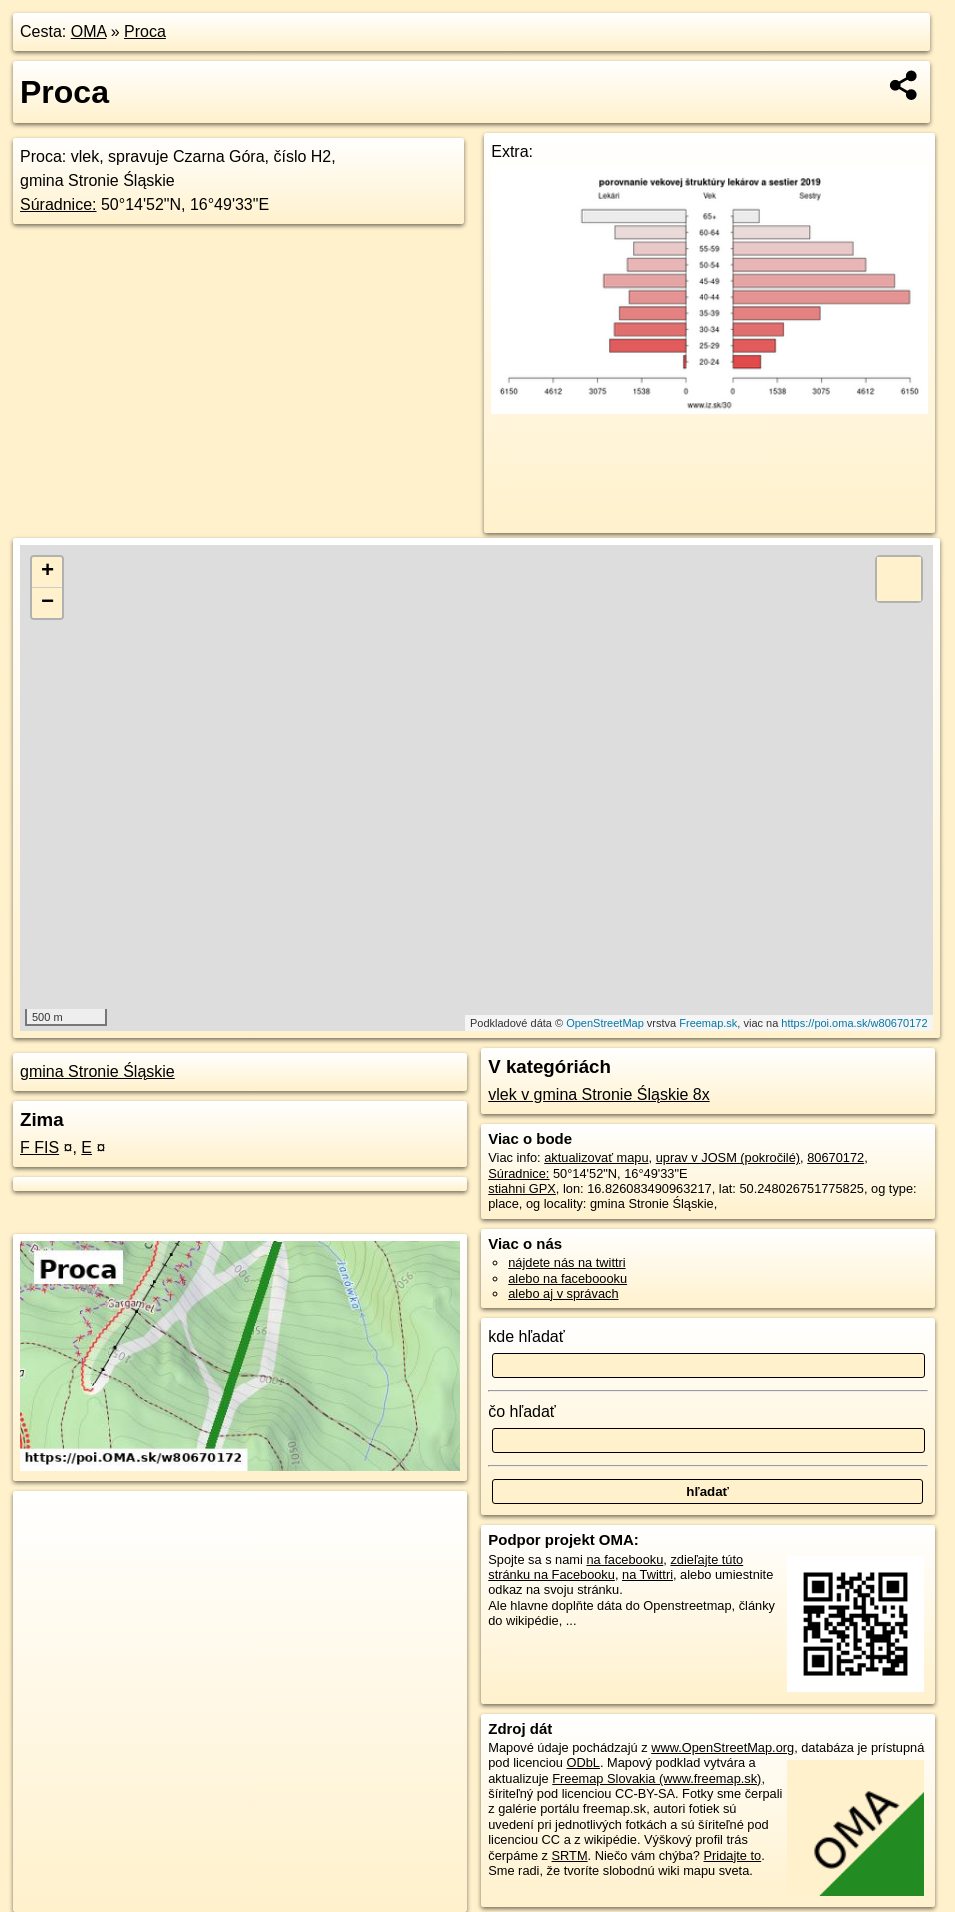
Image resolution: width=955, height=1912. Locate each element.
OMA (89, 31)
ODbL (583, 1762)
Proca (145, 31)
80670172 (835, 1157)
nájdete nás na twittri (566, 1262)
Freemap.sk (708, 1023)
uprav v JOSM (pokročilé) (728, 1157)
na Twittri (647, 1574)
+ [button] (47, 572)
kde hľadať (526, 1336)
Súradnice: (58, 204)
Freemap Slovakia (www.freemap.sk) (656, 1778)
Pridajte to (733, 1855)
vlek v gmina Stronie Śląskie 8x (598, 1094)
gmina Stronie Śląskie (97, 1071)
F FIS (39, 1147)
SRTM (570, 1855)
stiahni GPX (522, 1188)
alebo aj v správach (563, 1293)
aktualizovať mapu (596, 1157)
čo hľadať (522, 1411)
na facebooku (624, 1559)
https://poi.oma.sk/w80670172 (854, 1023)
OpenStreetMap (605, 1023)
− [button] (47, 603)
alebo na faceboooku (567, 1278)
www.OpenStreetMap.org (722, 1747)
